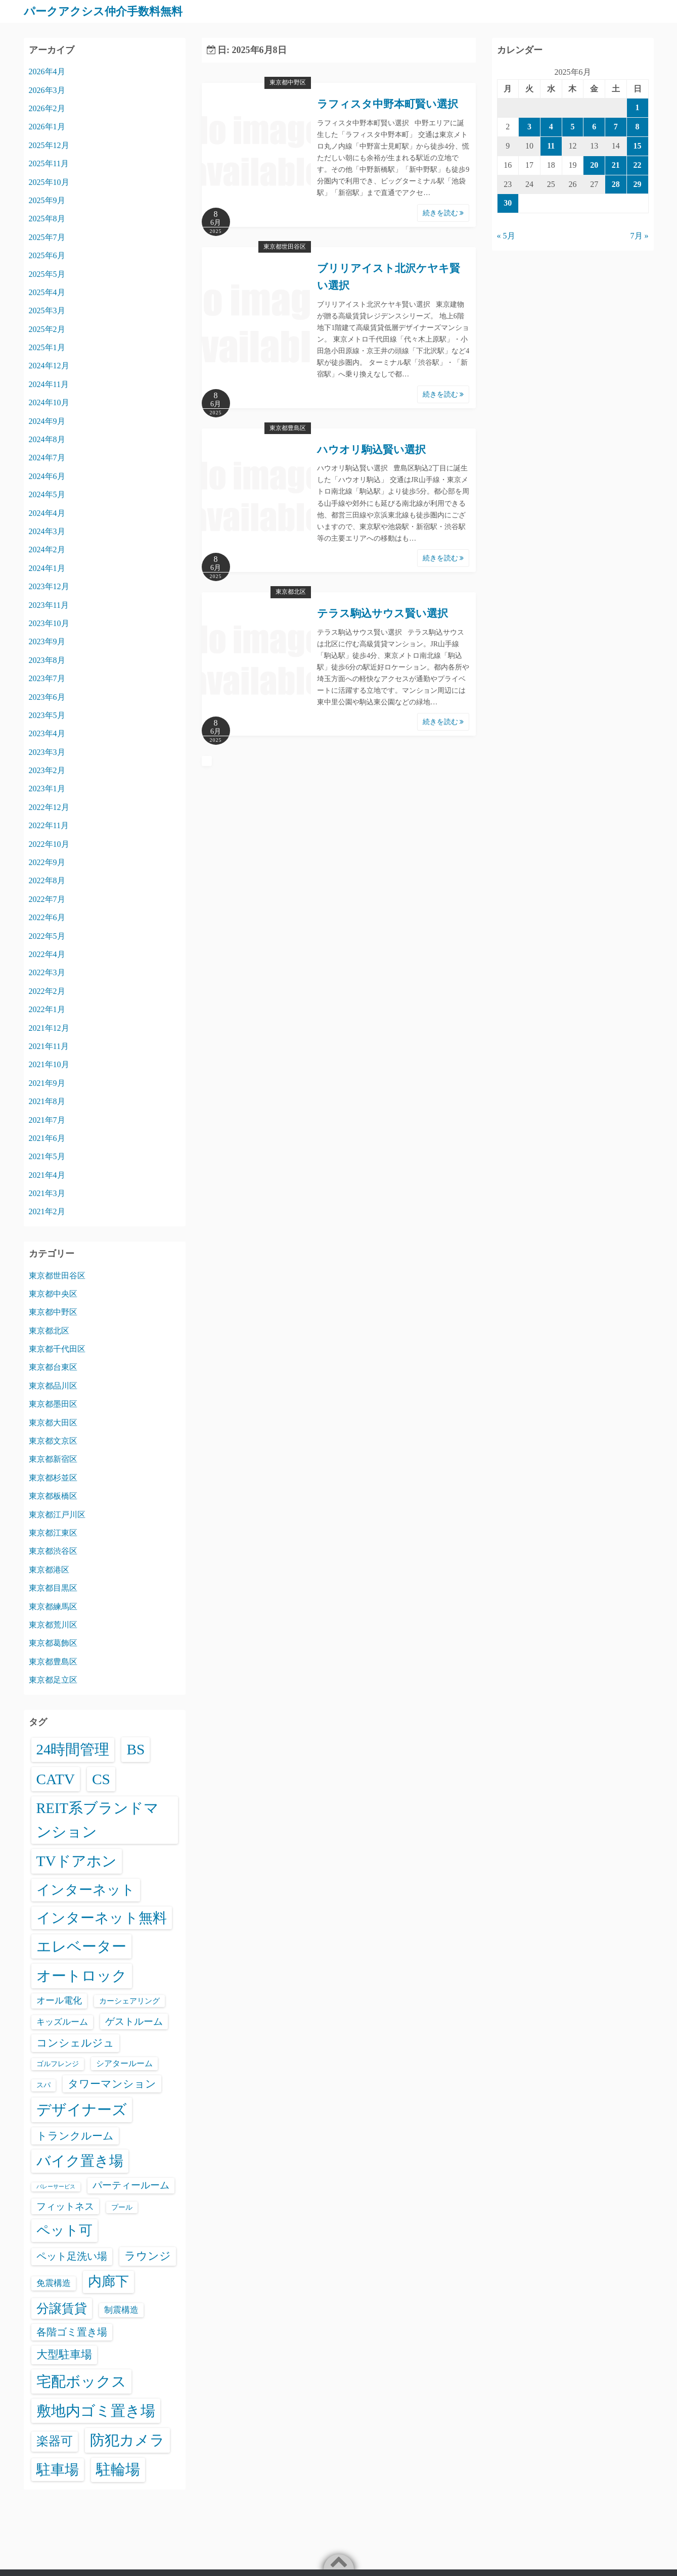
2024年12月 (49, 365)
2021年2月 (47, 1211)
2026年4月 (47, 71)
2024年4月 (47, 512)
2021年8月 (47, 1101)
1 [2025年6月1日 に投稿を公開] (638, 107)
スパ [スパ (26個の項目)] (43, 2085)
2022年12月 (49, 806)
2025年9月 (47, 200)
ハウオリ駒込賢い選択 (371, 449)
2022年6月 (47, 917)
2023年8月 (47, 659)
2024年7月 (47, 457)
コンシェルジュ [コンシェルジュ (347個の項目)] (75, 2042)
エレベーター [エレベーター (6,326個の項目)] (81, 1946)
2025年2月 (47, 328)
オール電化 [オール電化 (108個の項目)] (59, 2000)
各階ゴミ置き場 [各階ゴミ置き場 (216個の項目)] (71, 2331)
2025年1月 (47, 347)
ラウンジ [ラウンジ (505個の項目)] (147, 2256)
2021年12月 (49, 1027)
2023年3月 (47, 751)
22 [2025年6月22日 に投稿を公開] (638, 164)
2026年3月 (47, 89)
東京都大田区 (53, 1422)
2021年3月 (47, 1193)
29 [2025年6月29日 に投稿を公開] (638, 183)
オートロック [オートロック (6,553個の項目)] (81, 1976)
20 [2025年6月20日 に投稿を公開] (594, 164)
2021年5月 (47, 1156)
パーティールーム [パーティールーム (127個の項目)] (131, 2184)
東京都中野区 (287, 82)
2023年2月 (47, 770)
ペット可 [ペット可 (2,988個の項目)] (64, 2230)
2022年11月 (49, 825)
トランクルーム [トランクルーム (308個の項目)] (75, 2135)
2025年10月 (49, 181)
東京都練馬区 (53, 1606)
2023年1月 (47, 788)
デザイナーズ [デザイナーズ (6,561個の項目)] (81, 2110)
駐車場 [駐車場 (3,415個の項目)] (57, 2469)
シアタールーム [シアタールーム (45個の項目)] (124, 2063)
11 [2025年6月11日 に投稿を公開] (551, 145)
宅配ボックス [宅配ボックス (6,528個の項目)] (81, 2381)
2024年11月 (49, 383)
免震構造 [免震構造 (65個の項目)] (53, 2282)
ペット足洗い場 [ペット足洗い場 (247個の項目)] (71, 2256)
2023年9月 (47, 641)
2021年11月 (49, 1045)
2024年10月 (49, 402)
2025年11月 (49, 163)
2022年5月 (47, 935)
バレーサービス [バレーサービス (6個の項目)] (55, 2186)
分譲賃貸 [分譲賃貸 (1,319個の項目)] (61, 2308)
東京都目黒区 (53, 1588)
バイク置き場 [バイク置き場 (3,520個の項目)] (79, 2161)
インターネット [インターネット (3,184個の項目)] (85, 1889)
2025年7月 (47, 236)
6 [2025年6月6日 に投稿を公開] (594, 126)
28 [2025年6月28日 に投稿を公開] (616, 183)
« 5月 (506, 235)
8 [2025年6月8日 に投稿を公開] (638, 126)
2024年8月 (47, 439)
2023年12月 (49, 586)
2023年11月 (49, 604)
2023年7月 (47, 678)
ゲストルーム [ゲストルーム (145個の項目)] (134, 2021)
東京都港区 (49, 1569)
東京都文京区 (53, 1441)
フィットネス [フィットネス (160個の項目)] (65, 2206)
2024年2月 (47, 549)
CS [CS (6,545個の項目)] (101, 1779)
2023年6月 (47, 696)
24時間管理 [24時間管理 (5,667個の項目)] (73, 1749)
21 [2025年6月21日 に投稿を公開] (616, 164)
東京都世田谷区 (284, 246)
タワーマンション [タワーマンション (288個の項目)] (112, 2083)
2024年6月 (47, 475)
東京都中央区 (53, 1293)
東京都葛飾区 (53, 1643)
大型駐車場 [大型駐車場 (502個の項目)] (64, 2354)
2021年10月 (49, 1064)
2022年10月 (49, 843)
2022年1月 (47, 1009)
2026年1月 (47, 126)
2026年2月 (47, 108)
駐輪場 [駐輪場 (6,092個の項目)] (118, 2469)
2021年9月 (47, 1082)
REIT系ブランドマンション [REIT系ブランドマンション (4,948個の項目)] (97, 1820)
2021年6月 (47, 1137)
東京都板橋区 (53, 1496)
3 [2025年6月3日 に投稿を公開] (529, 126)
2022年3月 (47, 972)
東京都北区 (291, 591)
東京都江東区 (53, 1532)
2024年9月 (47, 420)
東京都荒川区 (53, 1624)
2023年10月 (49, 622)
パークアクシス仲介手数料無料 (110, 11)
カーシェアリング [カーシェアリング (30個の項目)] (129, 2000)
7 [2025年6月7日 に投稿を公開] (616, 126)
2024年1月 (47, 567)
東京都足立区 (53, 1680)
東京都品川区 (53, 1385)
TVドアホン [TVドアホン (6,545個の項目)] (76, 1861)
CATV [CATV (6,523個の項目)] (55, 1779)
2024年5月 (47, 494)
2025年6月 (47, 255)
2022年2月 (47, 990)
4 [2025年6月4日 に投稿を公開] (551, 126)
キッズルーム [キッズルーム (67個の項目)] (62, 2021)
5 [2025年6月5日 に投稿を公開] (572, 126)
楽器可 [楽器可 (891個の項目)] (54, 2441)
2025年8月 (47, 218)
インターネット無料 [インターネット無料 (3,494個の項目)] (101, 1917)
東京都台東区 (53, 1367)
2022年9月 (47, 861)
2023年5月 (47, 714)
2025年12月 (49, 144)
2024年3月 (47, 531)
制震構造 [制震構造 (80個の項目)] (121, 2309)
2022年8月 (47, 880)
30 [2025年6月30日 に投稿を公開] (508, 203)
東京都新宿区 (53, 1459)
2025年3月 (47, 310)
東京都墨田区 (53, 1404)
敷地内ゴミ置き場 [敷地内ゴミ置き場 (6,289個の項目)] (95, 2410)
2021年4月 (47, 1174)
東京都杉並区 (53, 1477)
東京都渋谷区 (53, 1551)
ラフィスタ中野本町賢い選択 (387, 104)
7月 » (639, 235)
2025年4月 (47, 292)
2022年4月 (47, 953)
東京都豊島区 (287, 427)
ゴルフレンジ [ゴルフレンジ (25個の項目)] (57, 2064)
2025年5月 (47, 273)
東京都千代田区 (57, 1349)
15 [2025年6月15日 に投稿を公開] (638, 145)
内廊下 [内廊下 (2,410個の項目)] (108, 2280)
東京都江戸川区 (57, 1514)
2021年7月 (47, 1119)
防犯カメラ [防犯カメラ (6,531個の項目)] (127, 2440)
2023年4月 (47, 733)
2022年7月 (47, 898)
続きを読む (443, 212)
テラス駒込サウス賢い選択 (382, 613)
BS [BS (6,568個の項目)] (135, 1749)
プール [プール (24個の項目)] (121, 2207)
